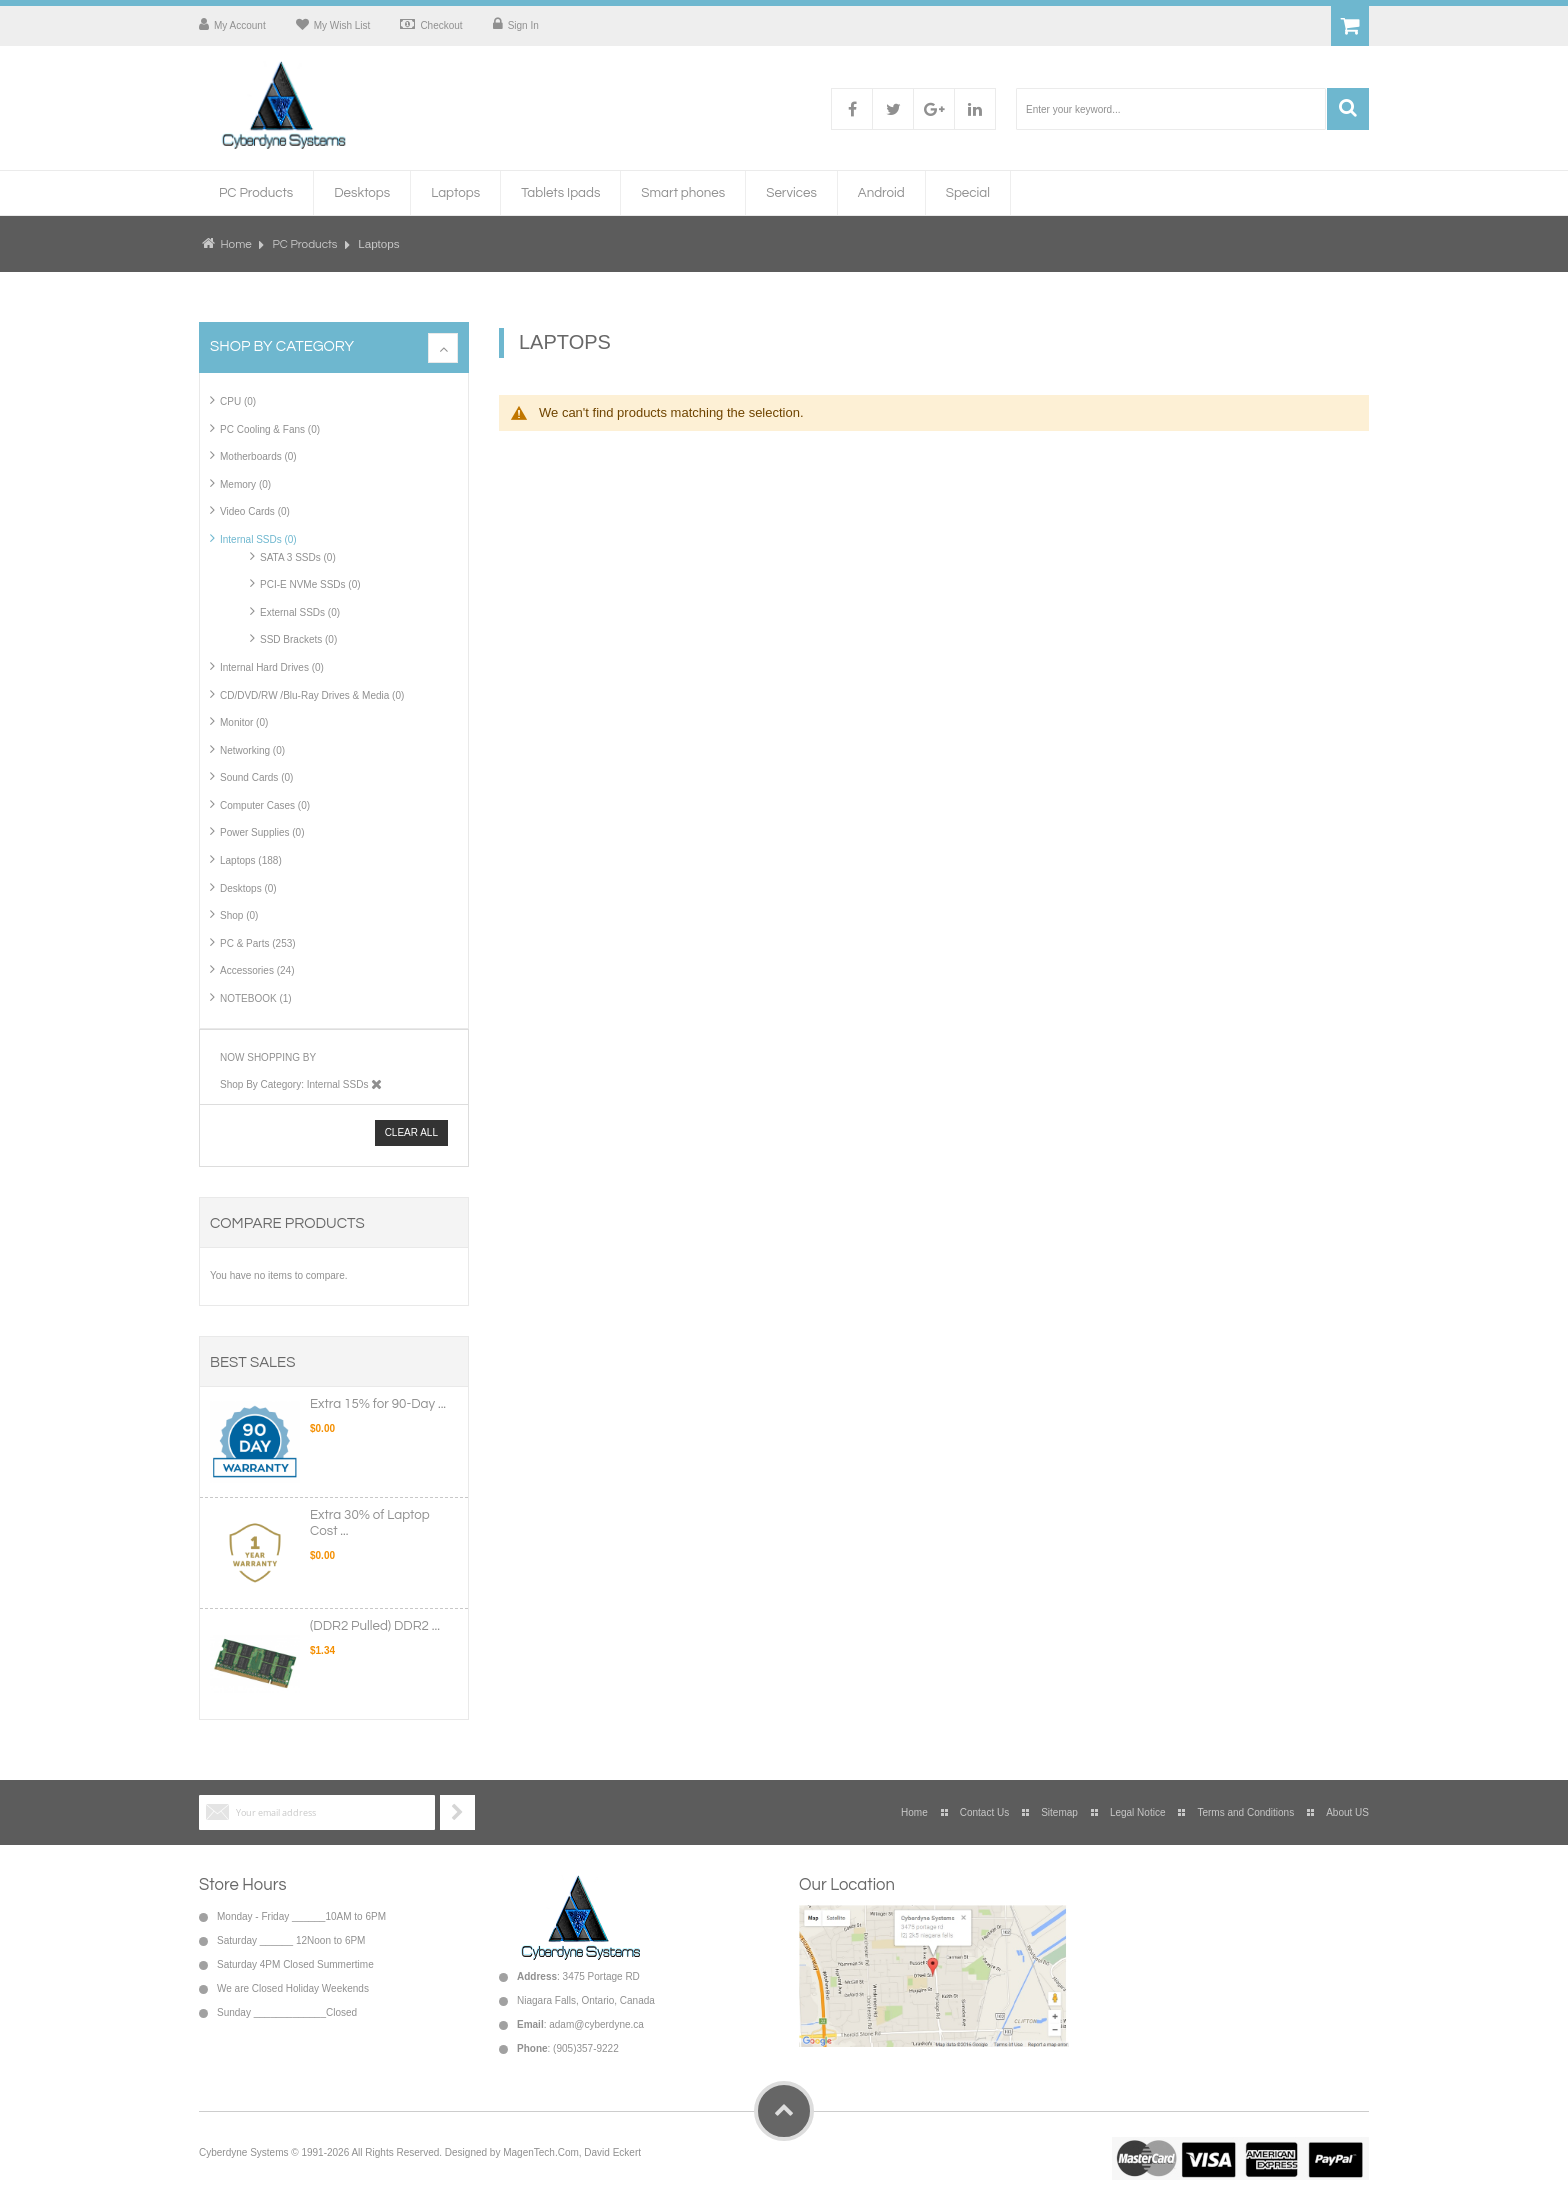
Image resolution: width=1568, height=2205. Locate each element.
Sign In (523, 25)
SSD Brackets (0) (298, 639)
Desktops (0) (248, 888)
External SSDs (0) (300, 612)
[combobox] (1171, 109)
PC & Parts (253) (258, 943)
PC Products (306, 244)
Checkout (441, 25)
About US (1347, 1812)
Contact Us (984, 1812)
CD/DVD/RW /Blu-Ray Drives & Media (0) (312, 695)
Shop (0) (239, 915)
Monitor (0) (244, 722)
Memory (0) (245, 484)
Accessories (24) (257, 970)
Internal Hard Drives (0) (272, 667)
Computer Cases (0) (265, 805)
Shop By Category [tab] (282, 346)
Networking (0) (252, 750)
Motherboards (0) (258, 456)
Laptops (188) (251, 860)
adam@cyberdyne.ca (596, 2024)
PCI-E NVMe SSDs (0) (310, 584)
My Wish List (342, 25)
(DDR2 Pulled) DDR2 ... (375, 1626)
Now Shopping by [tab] (268, 1057)
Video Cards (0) (255, 511)
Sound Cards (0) (256, 777)
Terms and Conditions (1245, 1812)
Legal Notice (1138, 1812)
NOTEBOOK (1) (256, 998)
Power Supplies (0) (262, 832)
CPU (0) (238, 401)
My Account (240, 25)
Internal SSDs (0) (258, 539)
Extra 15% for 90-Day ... (378, 1404)
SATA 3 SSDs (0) (298, 557)
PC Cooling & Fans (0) (270, 429)
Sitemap (1059, 1812)
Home (236, 244)
